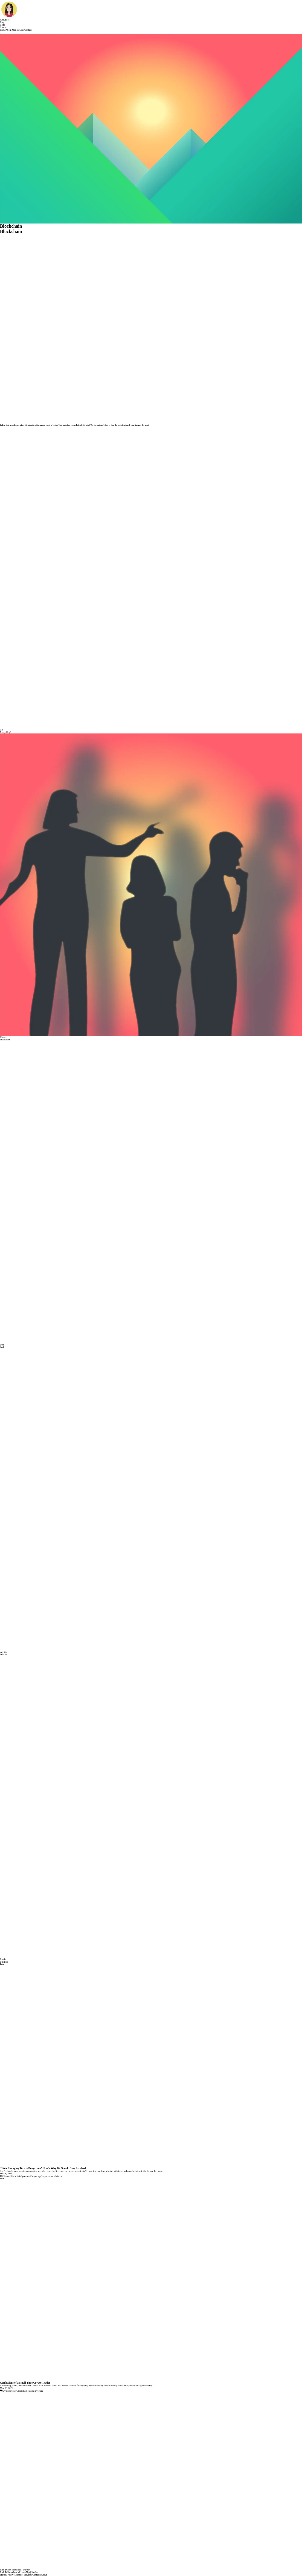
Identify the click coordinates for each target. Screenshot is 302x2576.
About (44, 2574)
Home (3, 30)
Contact (3, 27)
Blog (2, 22)
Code (2, 25)
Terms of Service (23, 2574)
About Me (4, 19)
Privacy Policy (7, 2574)
